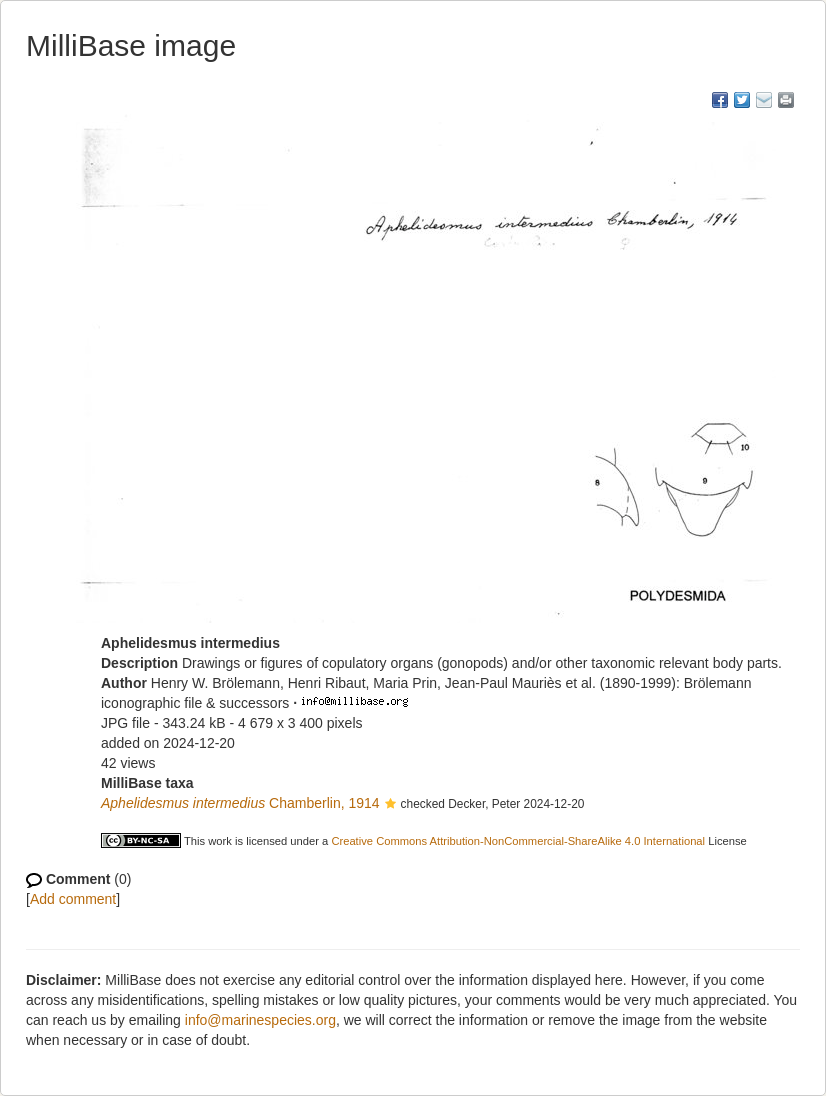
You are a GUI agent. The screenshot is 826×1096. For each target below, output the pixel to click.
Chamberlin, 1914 (240, 803)
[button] (390, 805)
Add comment (73, 899)
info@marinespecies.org (260, 1020)
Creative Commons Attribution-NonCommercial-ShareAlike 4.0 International (518, 841)
